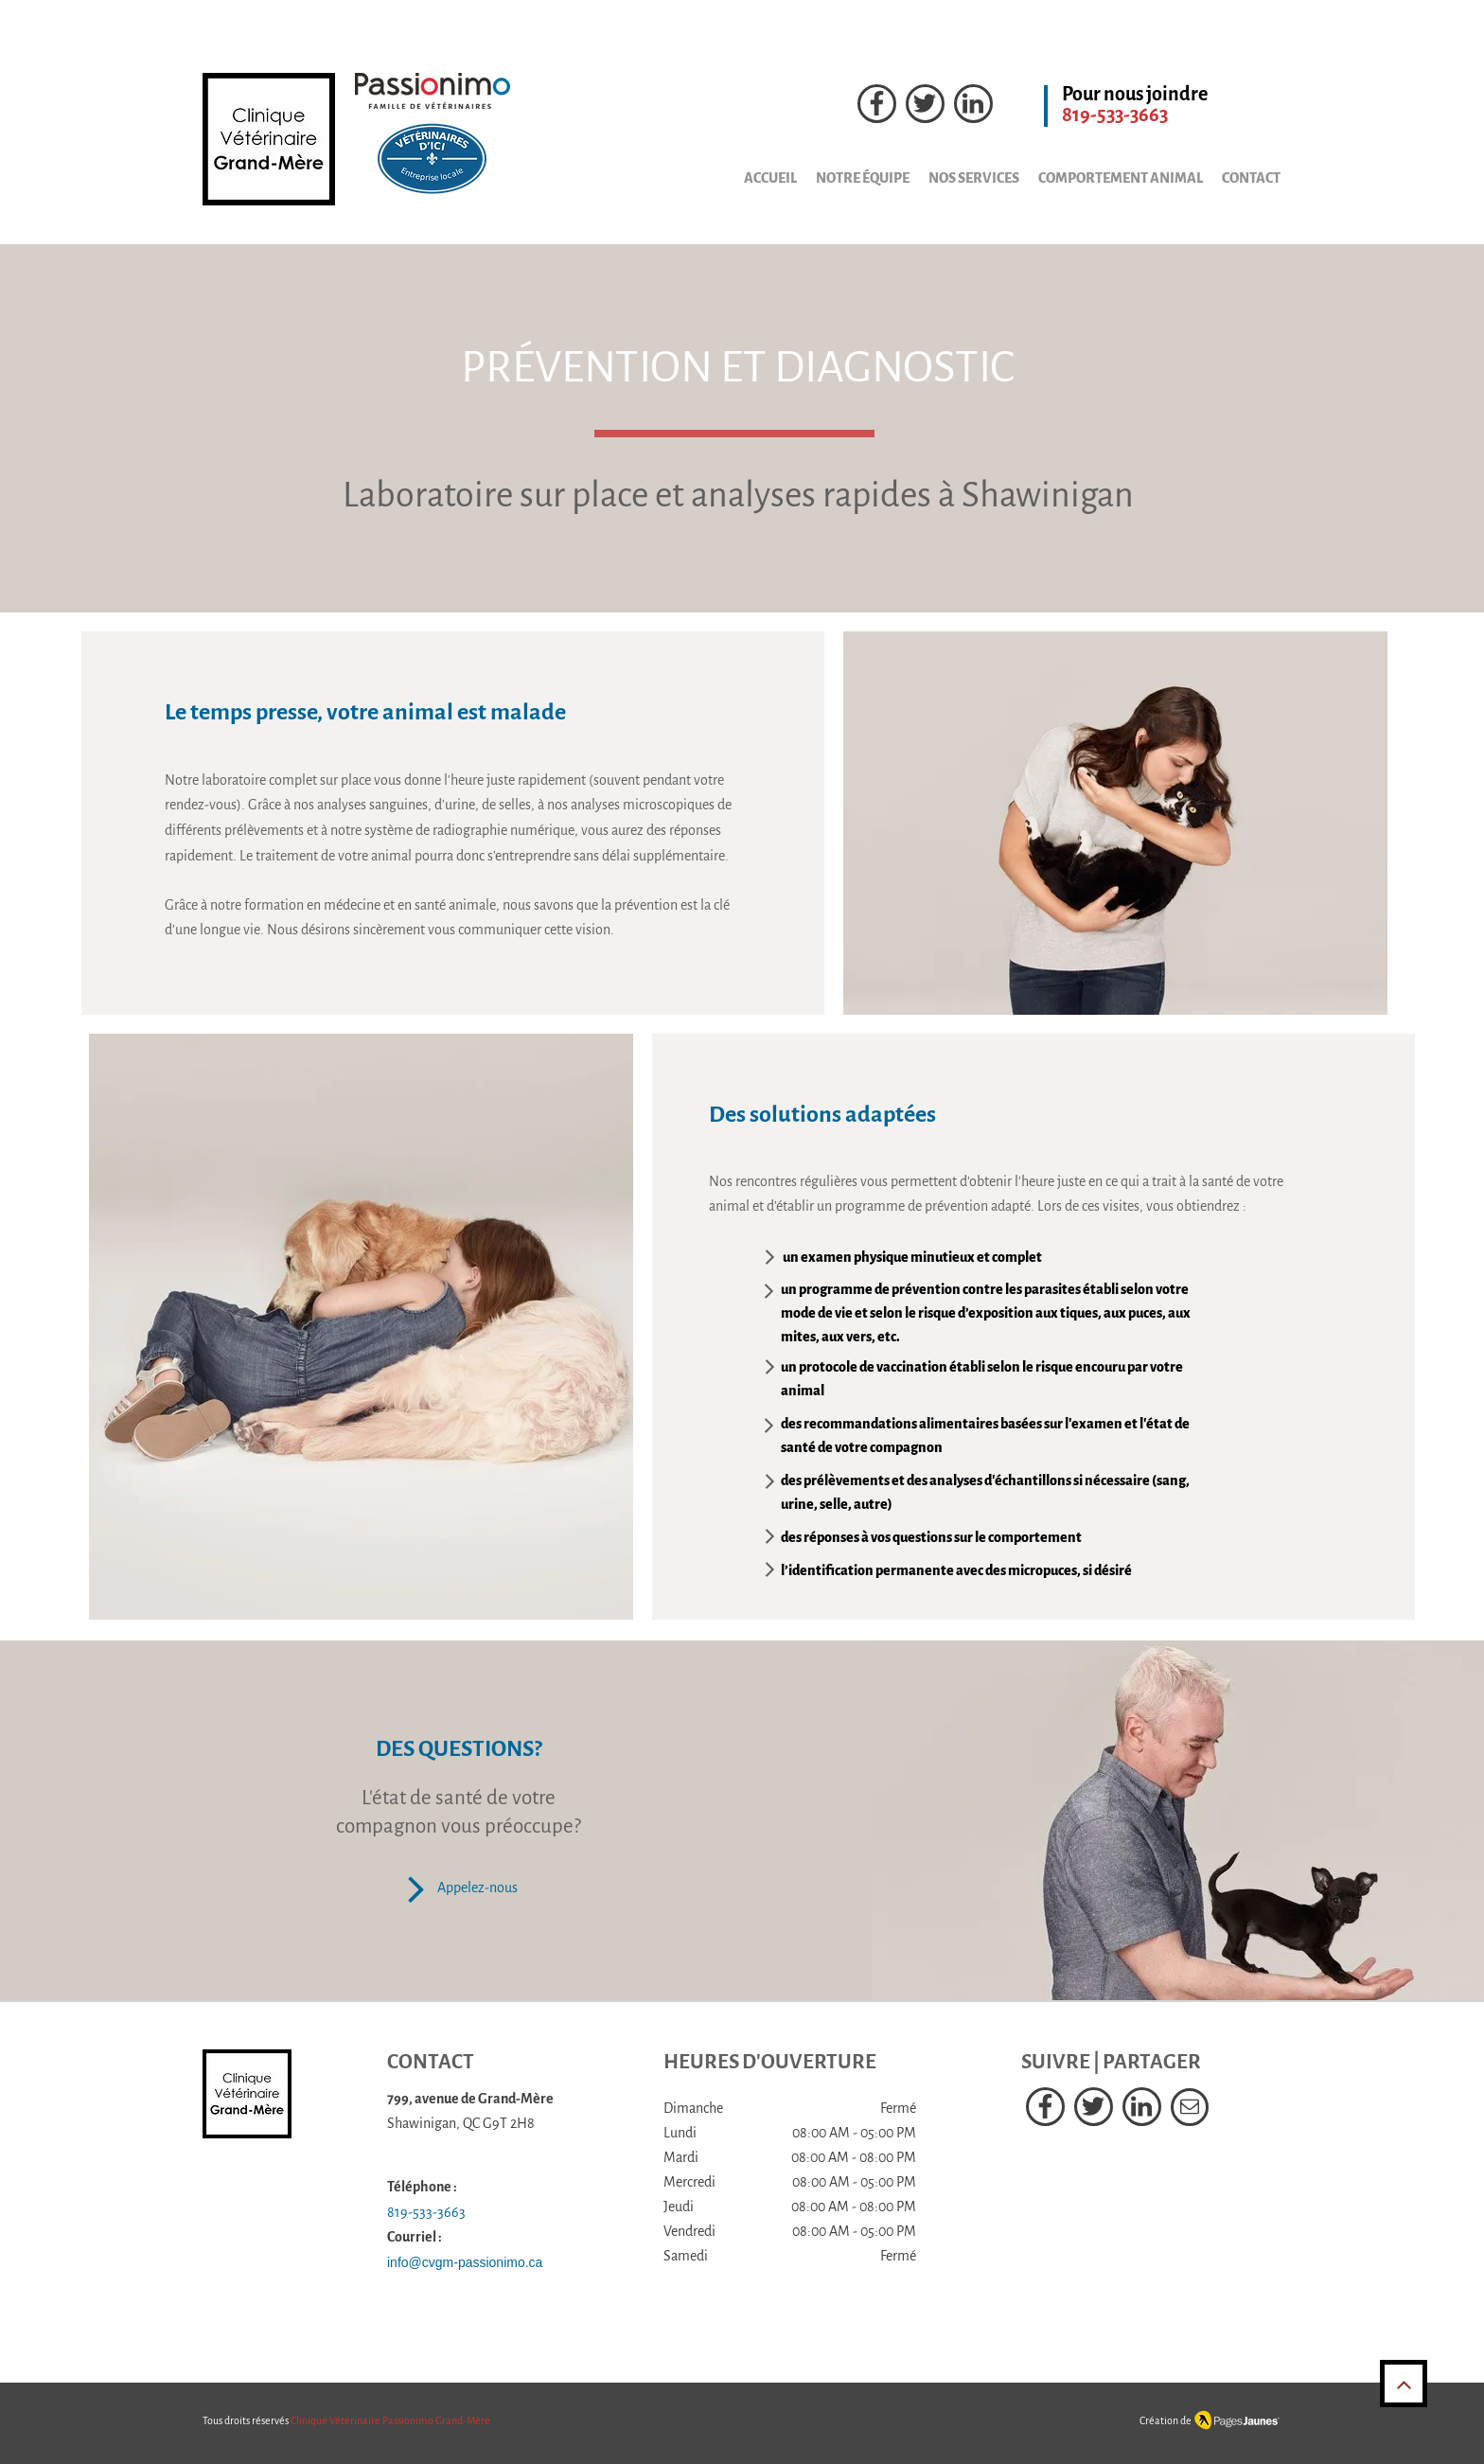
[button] (964, 178)
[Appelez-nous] (458, 1887)
